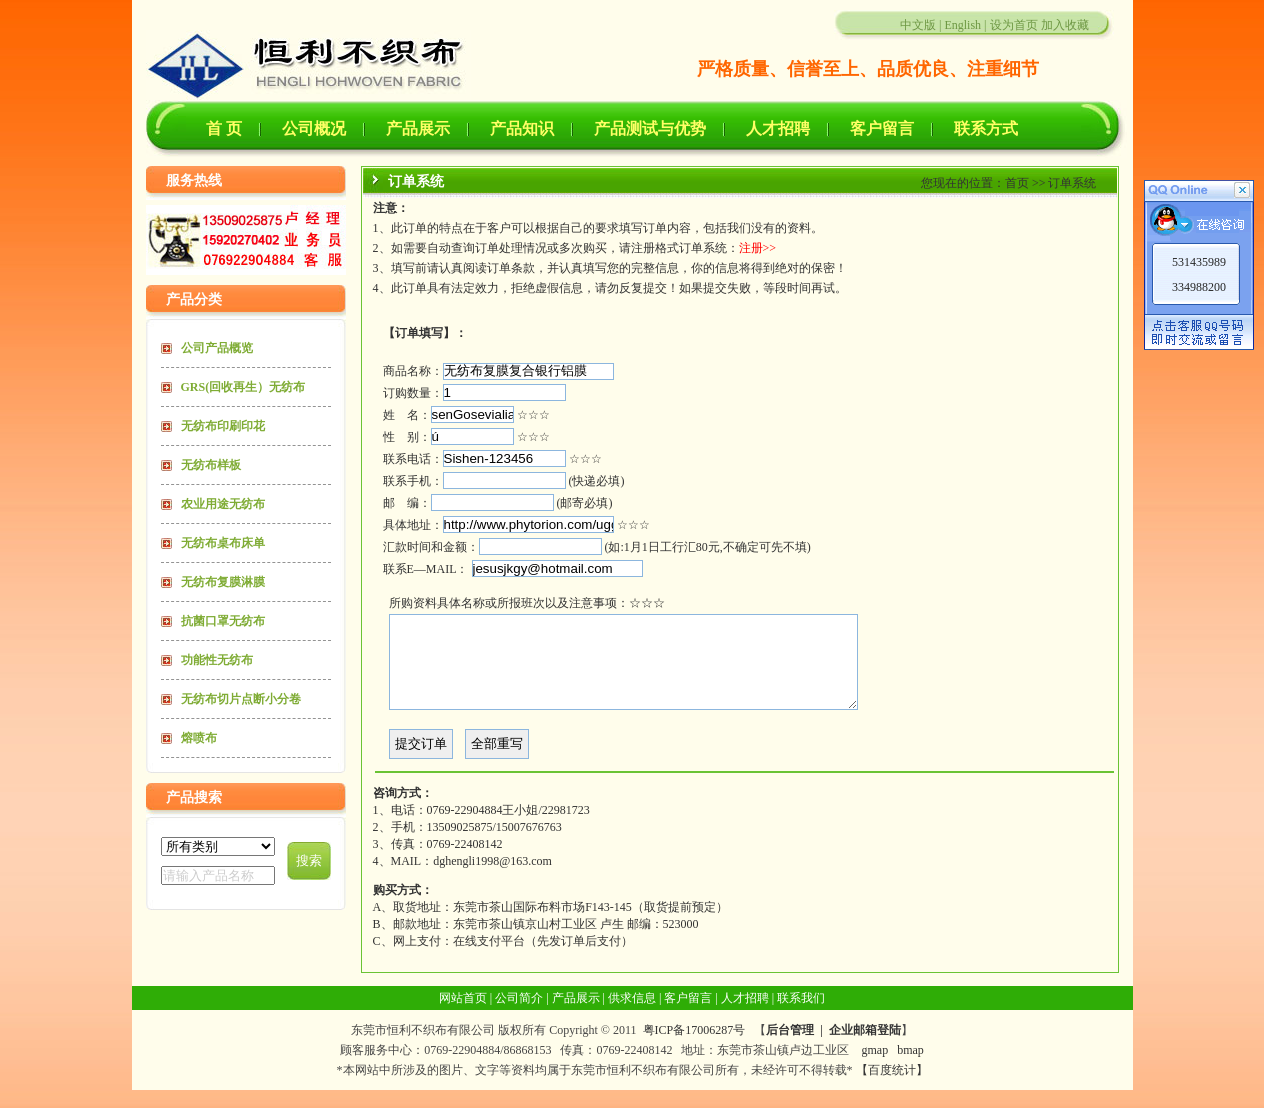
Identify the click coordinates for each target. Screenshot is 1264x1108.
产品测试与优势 (650, 128)
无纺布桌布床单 (223, 543)
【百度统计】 (892, 1088)
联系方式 (986, 128)
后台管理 (790, 1048)
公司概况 (314, 128)
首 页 (224, 128)
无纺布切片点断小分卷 (241, 699)
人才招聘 (778, 128)
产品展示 (418, 128)
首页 (1017, 183)
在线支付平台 (489, 959)
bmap (910, 1068)
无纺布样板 (211, 465)
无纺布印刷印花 (223, 426)
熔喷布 (199, 738)
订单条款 (511, 268)
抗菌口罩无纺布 (223, 621)
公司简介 (519, 1016)
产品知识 (522, 128)
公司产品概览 (217, 348)
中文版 (918, 25)
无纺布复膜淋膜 (223, 582)
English (962, 25)
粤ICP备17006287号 (694, 1048)
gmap (874, 1068)
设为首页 (1014, 25)
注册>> (758, 248)
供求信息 (632, 1016)
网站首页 (463, 1016)
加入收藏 (1065, 25)
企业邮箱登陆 (865, 1048)
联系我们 (801, 1016)
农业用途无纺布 (223, 504)
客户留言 (882, 128)
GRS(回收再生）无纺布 (243, 387)
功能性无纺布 (217, 660)
